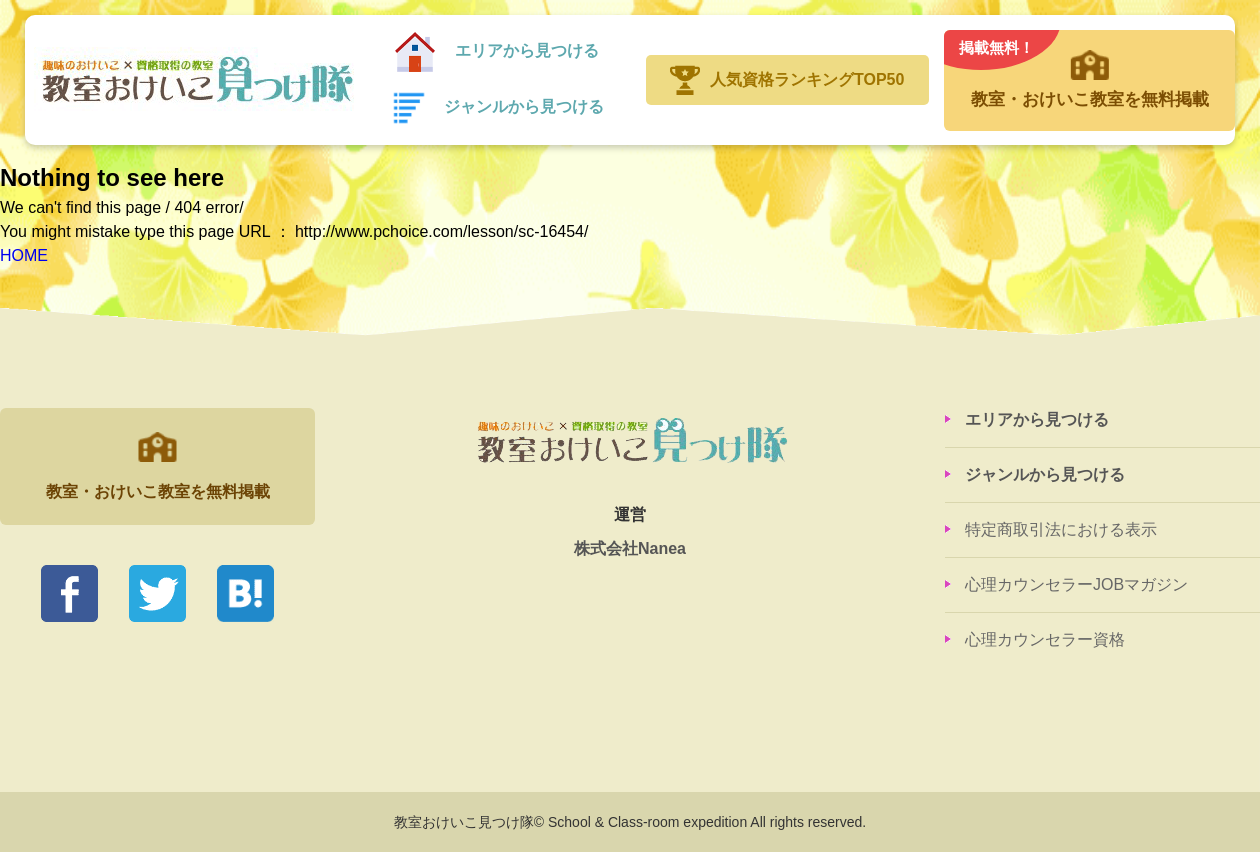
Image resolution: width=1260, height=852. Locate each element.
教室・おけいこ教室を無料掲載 (1089, 70)
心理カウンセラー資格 (1045, 639)
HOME (24, 255)
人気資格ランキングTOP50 (807, 79)
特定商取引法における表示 (1061, 529)
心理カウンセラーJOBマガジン (1076, 584)
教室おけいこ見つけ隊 (194, 80)
